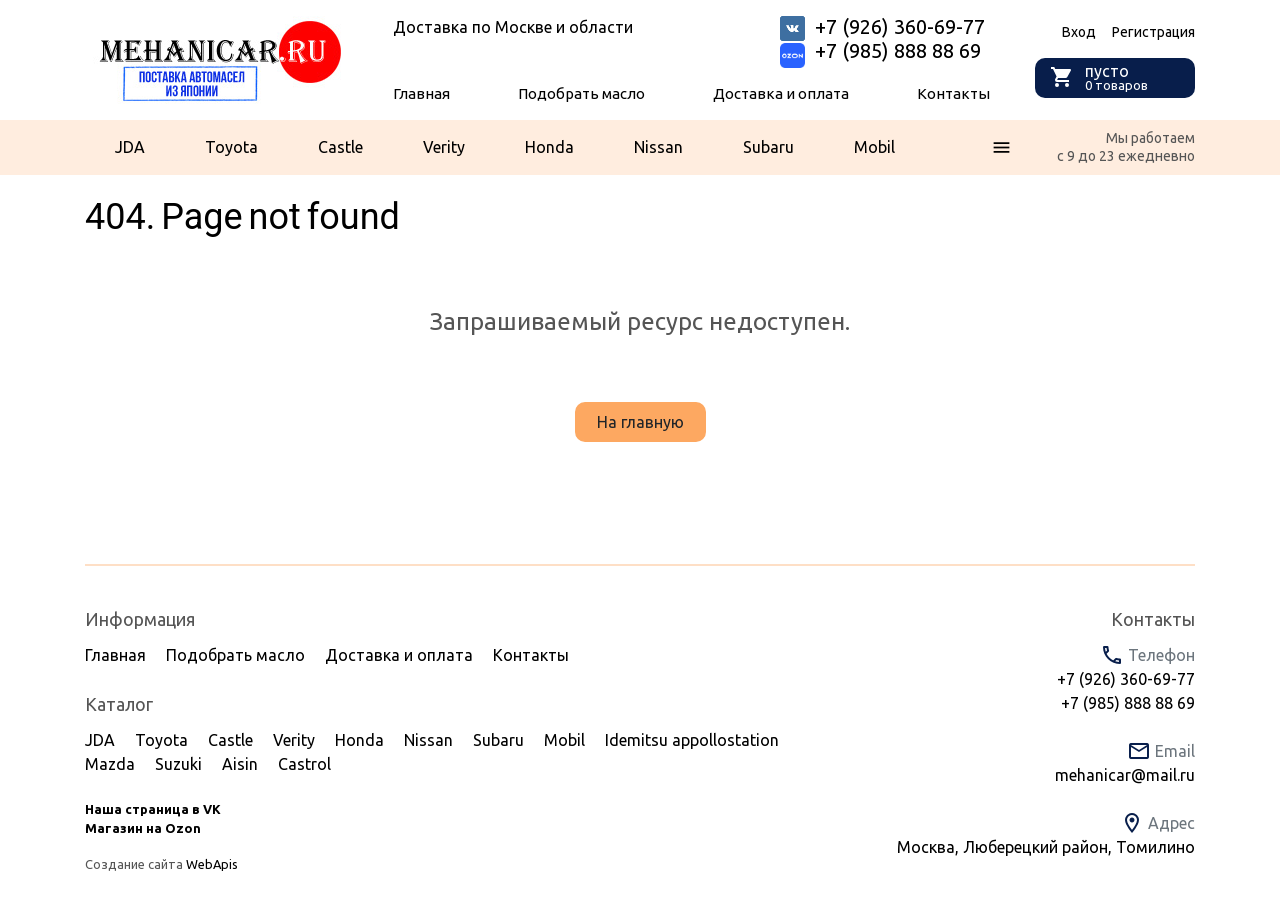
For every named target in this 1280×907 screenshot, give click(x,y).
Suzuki (178, 764)
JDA (130, 147)
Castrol (304, 764)
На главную (640, 422)
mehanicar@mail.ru (1125, 775)
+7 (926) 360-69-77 (1126, 679)
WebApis (212, 864)
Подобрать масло (581, 93)
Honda (549, 147)
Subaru (768, 147)
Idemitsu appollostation (692, 740)
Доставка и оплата (781, 93)
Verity (444, 147)
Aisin (240, 764)
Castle (340, 147)
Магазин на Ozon (143, 828)
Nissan (658, 147)
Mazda (110, 764)
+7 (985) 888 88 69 (898, 50)
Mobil (874, 147)
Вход (1079, 32)
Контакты (953, 93)
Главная (421, 93)
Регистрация (1153, 32)
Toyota (231, 147)
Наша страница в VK (153, 809)
